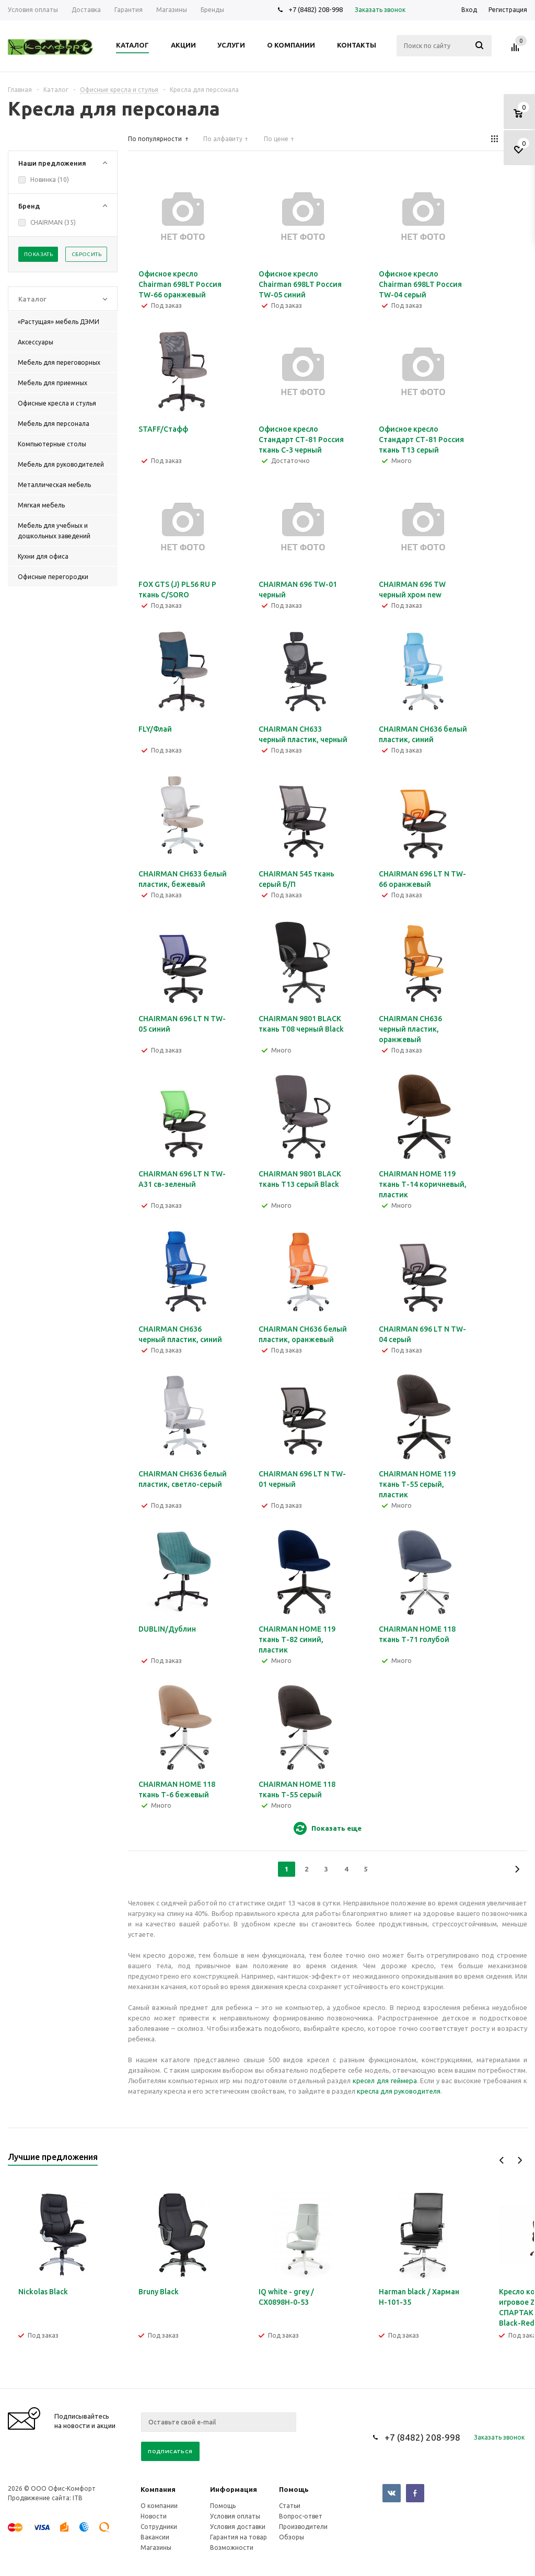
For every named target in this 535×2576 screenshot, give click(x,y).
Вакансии (155, 2537)
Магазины (156, 2547)
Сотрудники (159, 2526)
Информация (233, 2489)
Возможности (231, 2547)
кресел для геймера (384, 2080)
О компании (159, 2505)
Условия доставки (237, 2526)
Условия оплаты (235, 2516)
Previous (501, 2160)
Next (519, 2160)
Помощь (294, 2489)
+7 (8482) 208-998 (315, 9)
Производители (303, 2526)
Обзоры (291, 2537)
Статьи (289, 2505)
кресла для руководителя (398, 2091)
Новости (154, 2516)
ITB (78, 2497)
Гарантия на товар (238, 2537)
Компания (158, 2489)
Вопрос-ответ (300, 2516)
